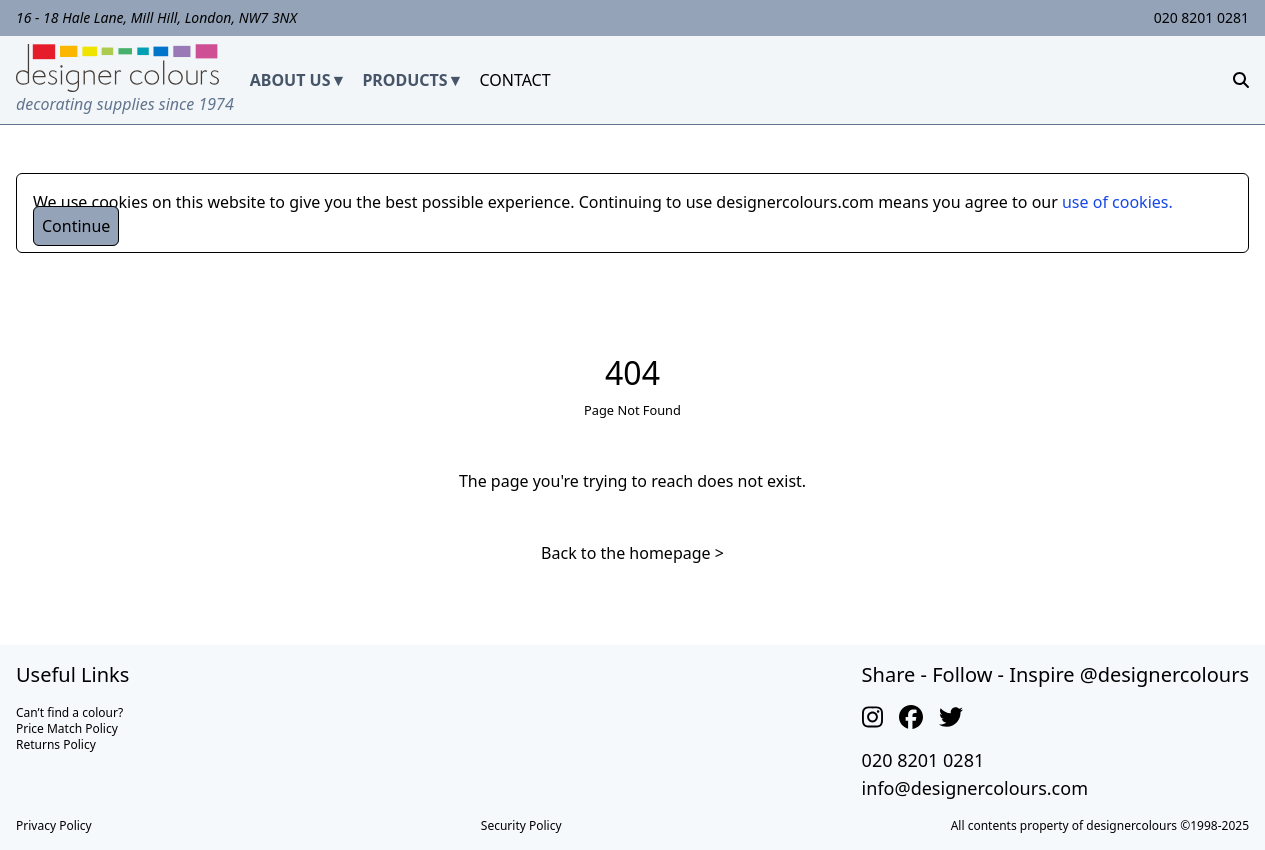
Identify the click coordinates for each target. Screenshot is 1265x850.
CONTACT (514, 80)
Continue (76, 226)
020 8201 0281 (1201, 17)
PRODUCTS (404, 80)
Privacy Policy (54, 825)
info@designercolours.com (975, 788)
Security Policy (521, 825)
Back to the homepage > (632, 553)
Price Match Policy (67, 728)
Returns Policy (56, 744)
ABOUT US (290, 80)
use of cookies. (1117, 202)
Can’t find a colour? (69, 712)
